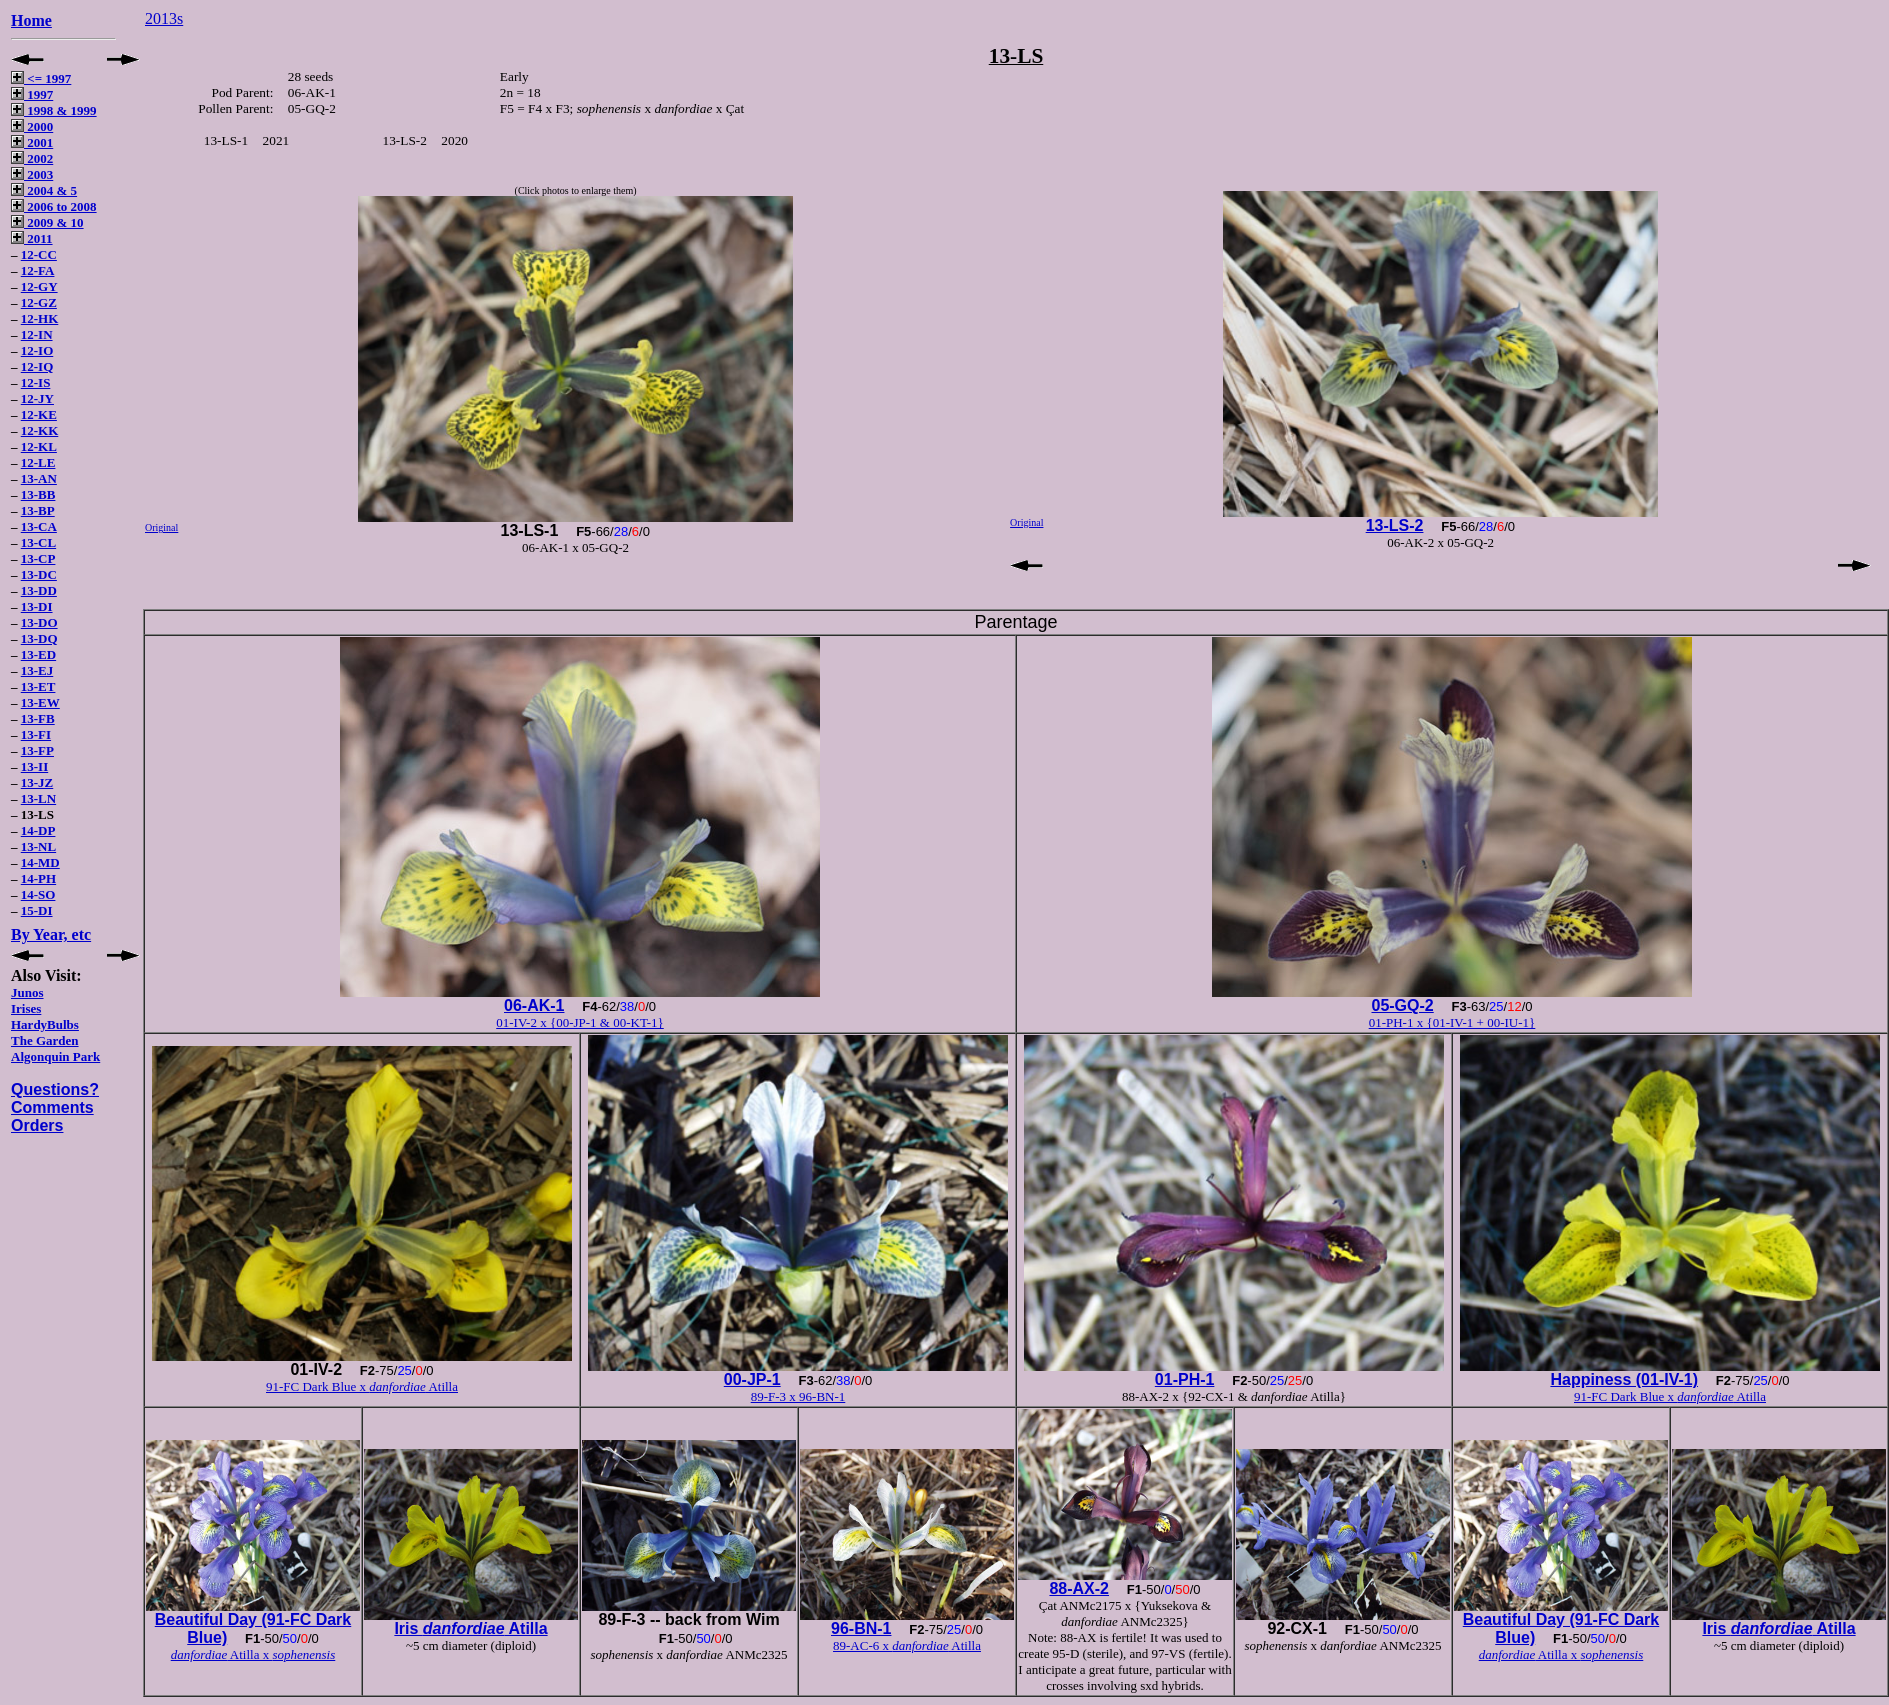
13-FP (37, 750)
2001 (32, 142)
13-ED (38, 654)
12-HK (40, 318)
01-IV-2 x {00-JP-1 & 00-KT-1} (580, 1022)
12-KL (39, 446)
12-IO (37, 350)
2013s (164, 18)
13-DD (39, 590)
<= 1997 (41, 78)
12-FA (38, 270)
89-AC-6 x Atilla (907, 1645)
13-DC (39, 574)
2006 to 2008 (54, 206)
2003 (32, 174)
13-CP (38, 558)
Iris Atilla (470, 1628)
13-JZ (37, 782)
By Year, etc (51, 934)
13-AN (39, 478)
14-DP (38, 830)
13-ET (38, 686)
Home (31, 20)
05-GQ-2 (1402, 1005)
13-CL (38, 542)
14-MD (40, 862)
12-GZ (39, 302)
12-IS (36, 382)
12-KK (40, 430)
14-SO (38, 894)
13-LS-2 (1395, 525)
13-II (34, 766)
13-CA (39, 526)
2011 (32, 238)
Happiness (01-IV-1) (1624, 1379)
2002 (32, 158)
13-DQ (39, 638)
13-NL (38, 846)
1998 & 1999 (54, 110)
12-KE (39, 414)
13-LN (38, 798)
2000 (32, 126)
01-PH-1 (1185, 1379)
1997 (32, 94)
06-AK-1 (534, 1005)
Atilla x (253, 1654)
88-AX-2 (1079, 1588)
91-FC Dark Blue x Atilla (362, 1386)
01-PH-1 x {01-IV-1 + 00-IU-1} (1452, 1022)
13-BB (38, 494)
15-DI (37, 910)
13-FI (36, 734)
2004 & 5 (44, 190)
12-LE (38, 462)
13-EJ (37, 670)
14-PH (38, 878)
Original (161, 527)
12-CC (39, 254)
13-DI (37, 606)
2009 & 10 (47, 222)
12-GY (39, 286)
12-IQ (37, 366)
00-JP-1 (752, 1379)
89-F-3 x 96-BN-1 (798, 1396)
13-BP (38, 510)
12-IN (37, 334)
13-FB (38, 718)
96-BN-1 (861, 1628)
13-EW (40, 702)
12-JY (37, 398)
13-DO (39, 622)
